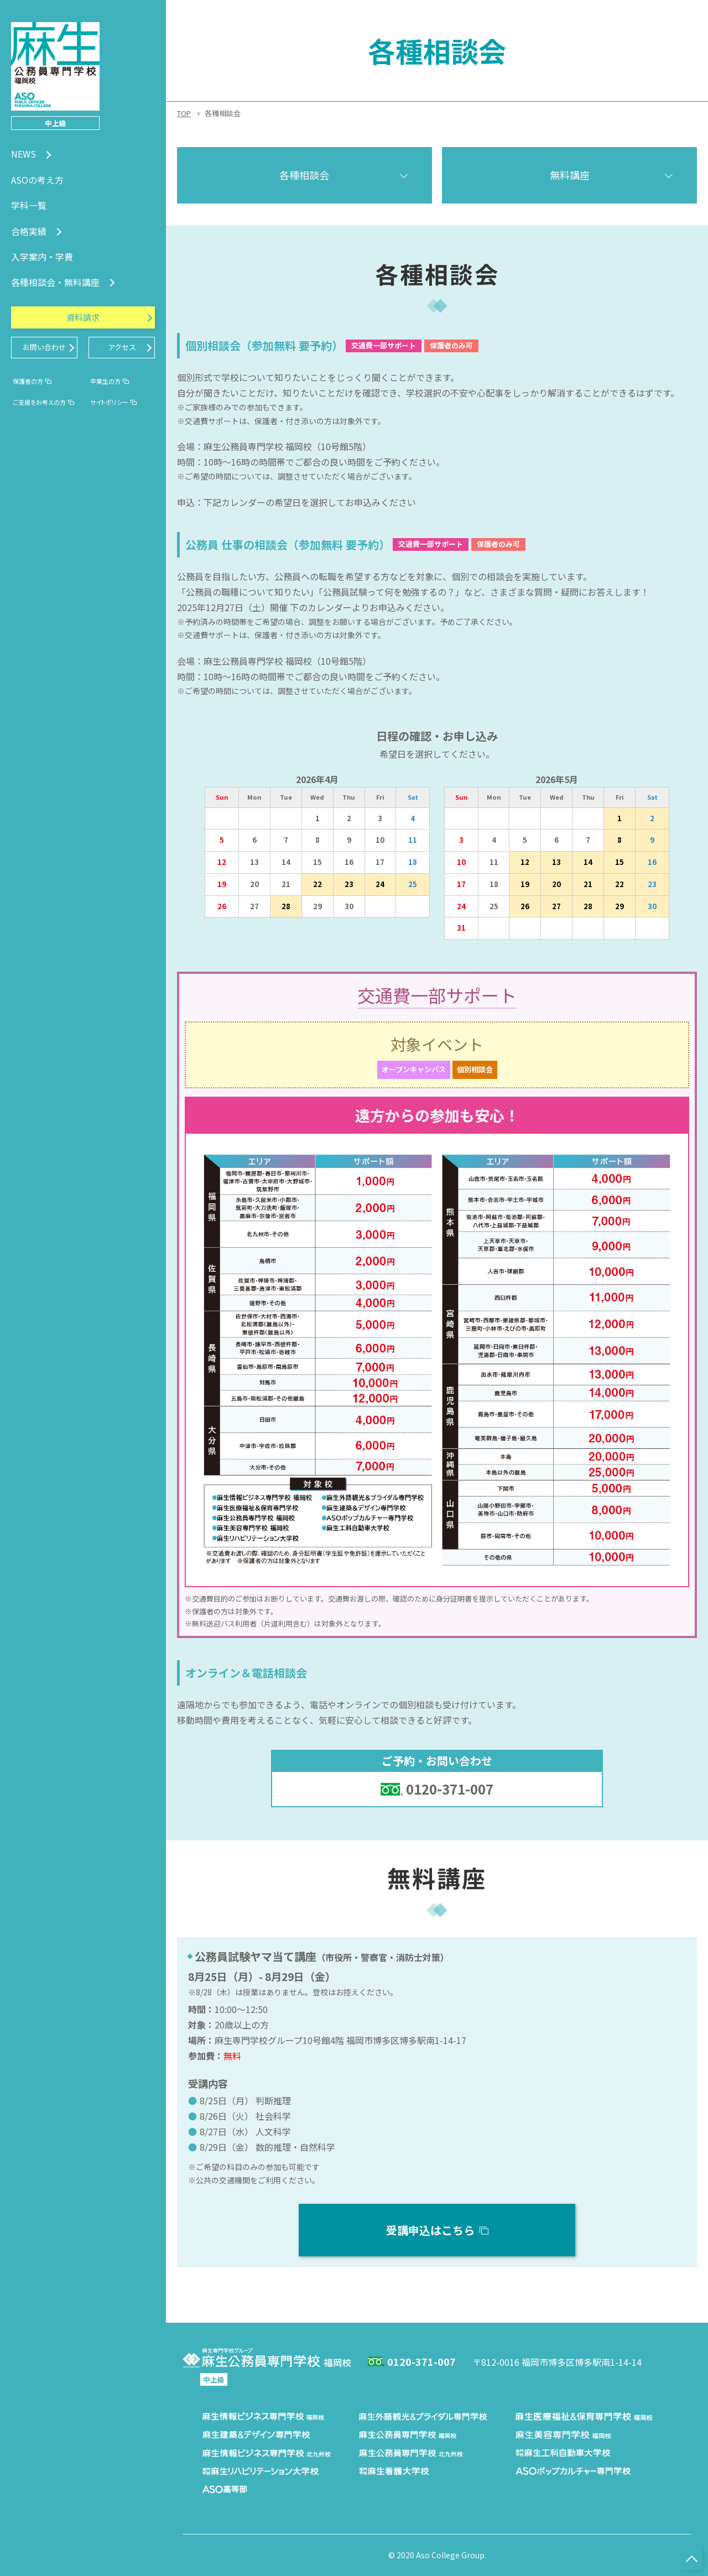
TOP (184, 113)
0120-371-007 (449, 1788)
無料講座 (570, 175)
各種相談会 (304, 175)
